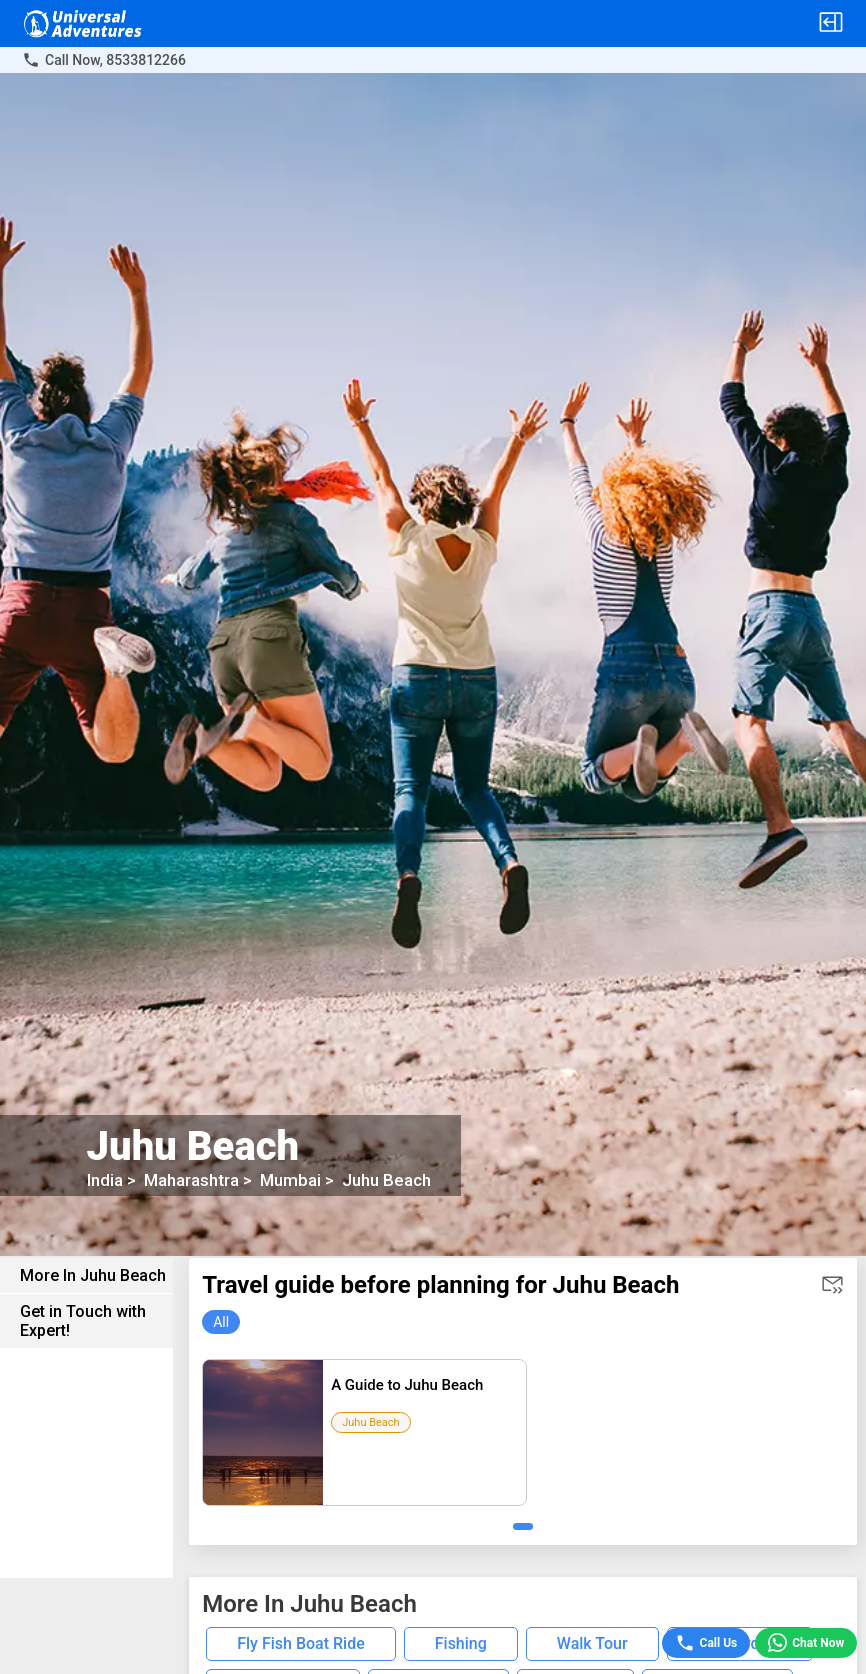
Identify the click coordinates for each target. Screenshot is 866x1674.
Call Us (706, 1643)
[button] (831, 23)
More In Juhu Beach (93, 1275)
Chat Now (806, 1643)
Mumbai (280, 1180)
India (105, 1180)
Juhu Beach (376, 1180)
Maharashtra (181, 1180)
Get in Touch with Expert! (83, 1321)
